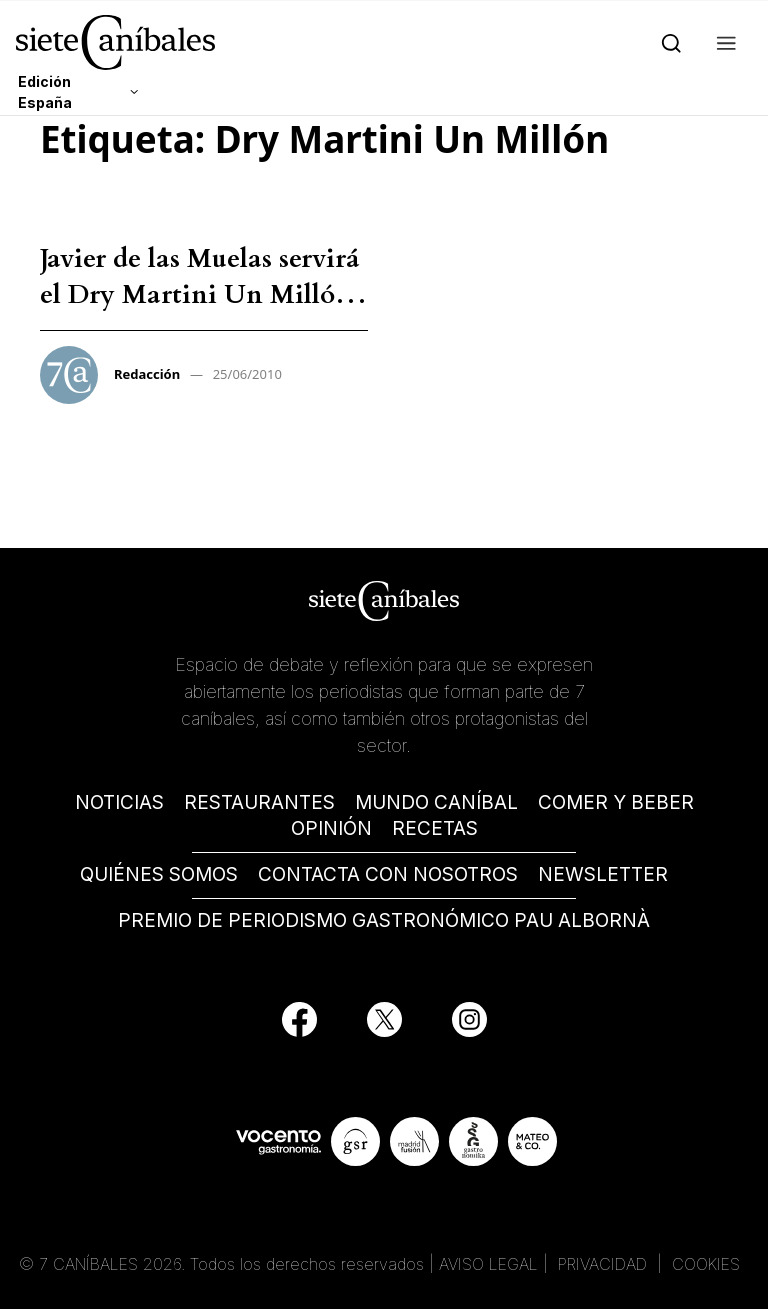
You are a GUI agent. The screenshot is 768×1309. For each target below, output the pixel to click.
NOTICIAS (119, 802)
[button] (722, 42)
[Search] (667, 42)
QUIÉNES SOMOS (159, 874)
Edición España (45, 92)
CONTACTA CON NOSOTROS (388, 874)
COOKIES (706, 1264)
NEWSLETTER (603, 874)
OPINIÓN (331, 828)
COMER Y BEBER (616, 802)
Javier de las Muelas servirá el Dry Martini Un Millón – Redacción (200, 295)
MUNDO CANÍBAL (436, 802)
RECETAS (435, 828)
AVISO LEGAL (488, 1264)
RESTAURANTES (259, 802)
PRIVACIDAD (605, 1264)
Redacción (147, 374)
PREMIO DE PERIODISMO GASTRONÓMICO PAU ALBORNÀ (384, 920)
